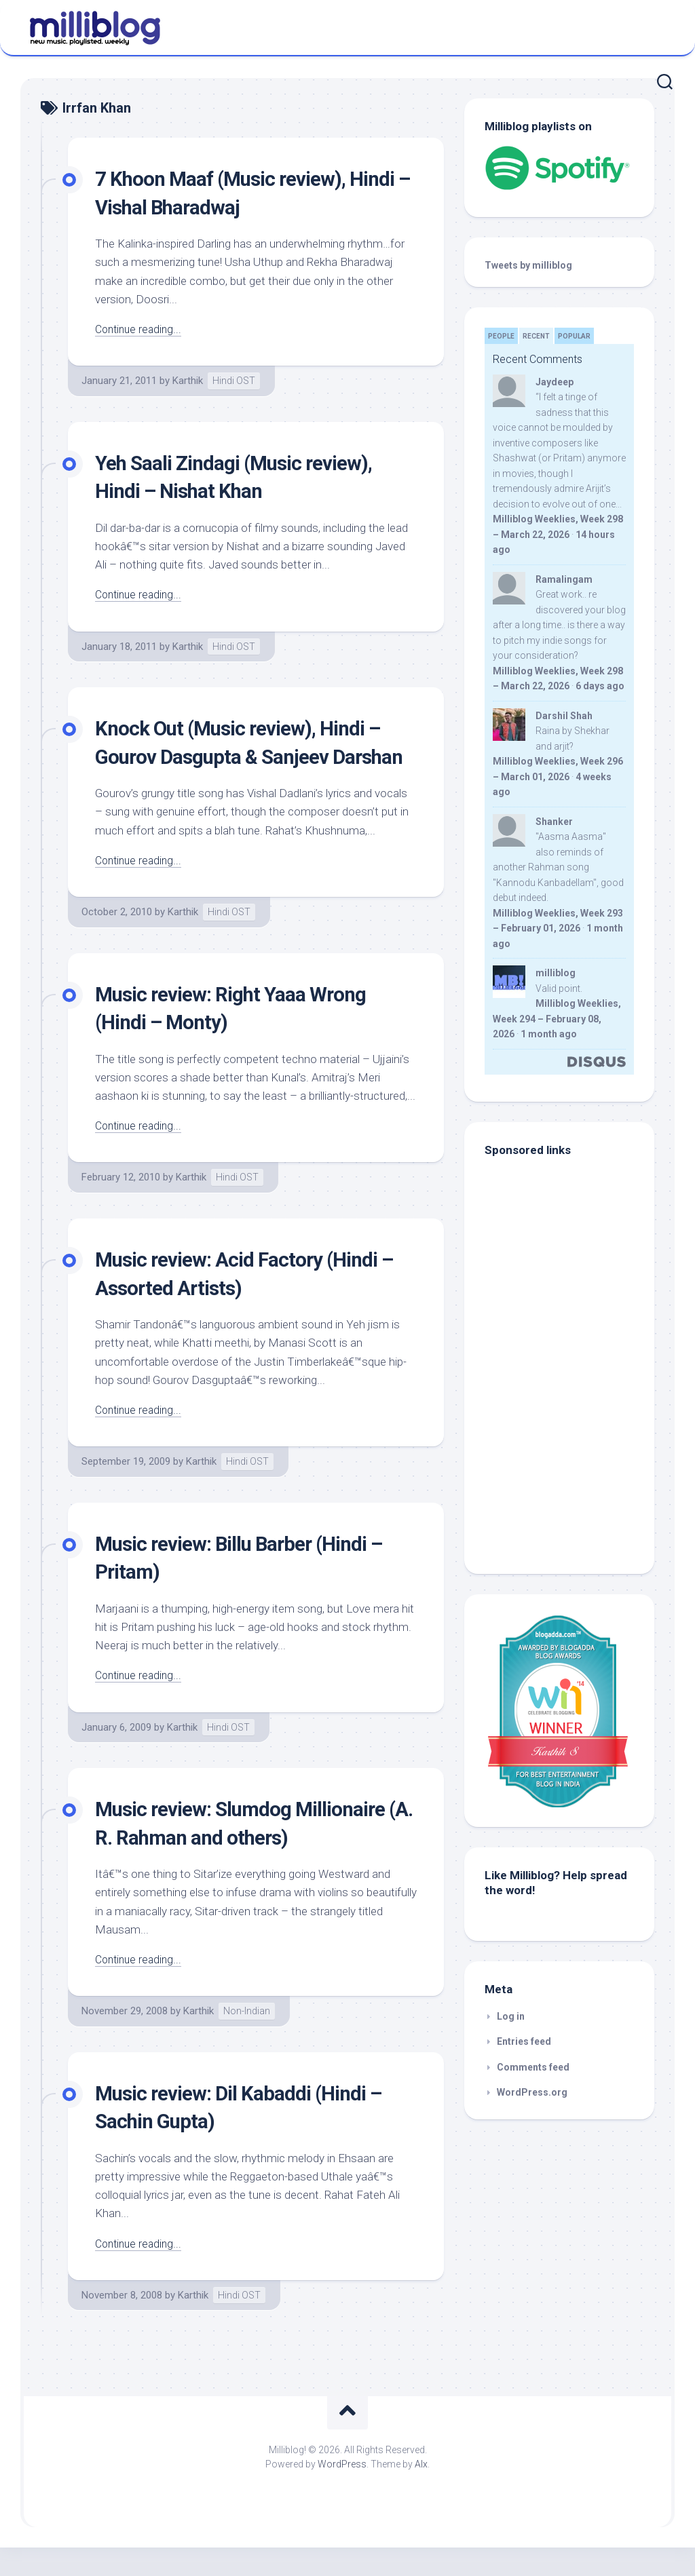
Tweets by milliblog (528, 265)
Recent (536, 336)
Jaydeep (555, 382)
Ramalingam (564, 579)
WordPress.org (532, 2092)
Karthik (187, 380)
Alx (421, 2491)
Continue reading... (141, 329)
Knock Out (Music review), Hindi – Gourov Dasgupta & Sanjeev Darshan (250, 756)
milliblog (556, 972)
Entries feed (524, 2041)
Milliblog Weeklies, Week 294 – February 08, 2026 (557, 1018)
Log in (511, 2016)
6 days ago (600, 685)
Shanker (554, 821)
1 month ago (549, 1034)
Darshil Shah (564, 715)
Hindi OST (233, 380)
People (501, 336)
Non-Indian (246, 2039)
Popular (574, 336)
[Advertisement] (569, 1462)
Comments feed (533, 2067)
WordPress (342, 2491)
